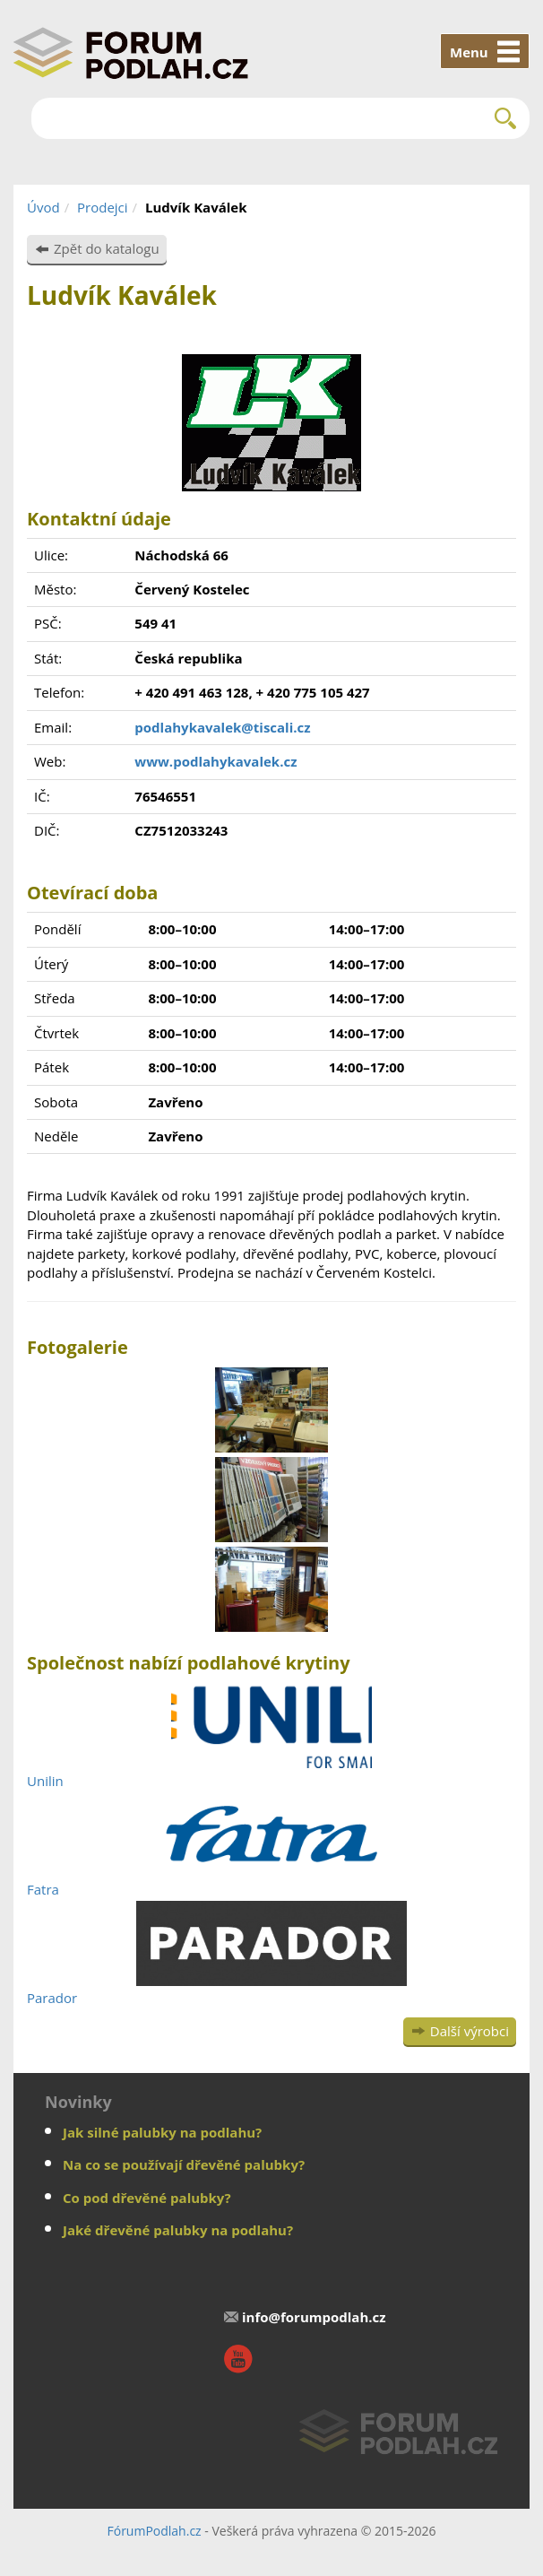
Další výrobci (469, 2031)
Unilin (45, 1781)
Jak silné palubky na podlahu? (162, 2132)
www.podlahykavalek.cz (215, 761)
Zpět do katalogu (106, 248)
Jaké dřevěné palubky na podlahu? (178, 2230)
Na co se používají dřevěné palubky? (184, 2164)
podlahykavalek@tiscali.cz (222, 727)
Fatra (43, 1889)
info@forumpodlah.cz (314, 2317)
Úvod (43, 207)
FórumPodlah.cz (154, 2530)
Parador (52, 1998)
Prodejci (102, 207)
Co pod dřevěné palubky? (147, 2198)
